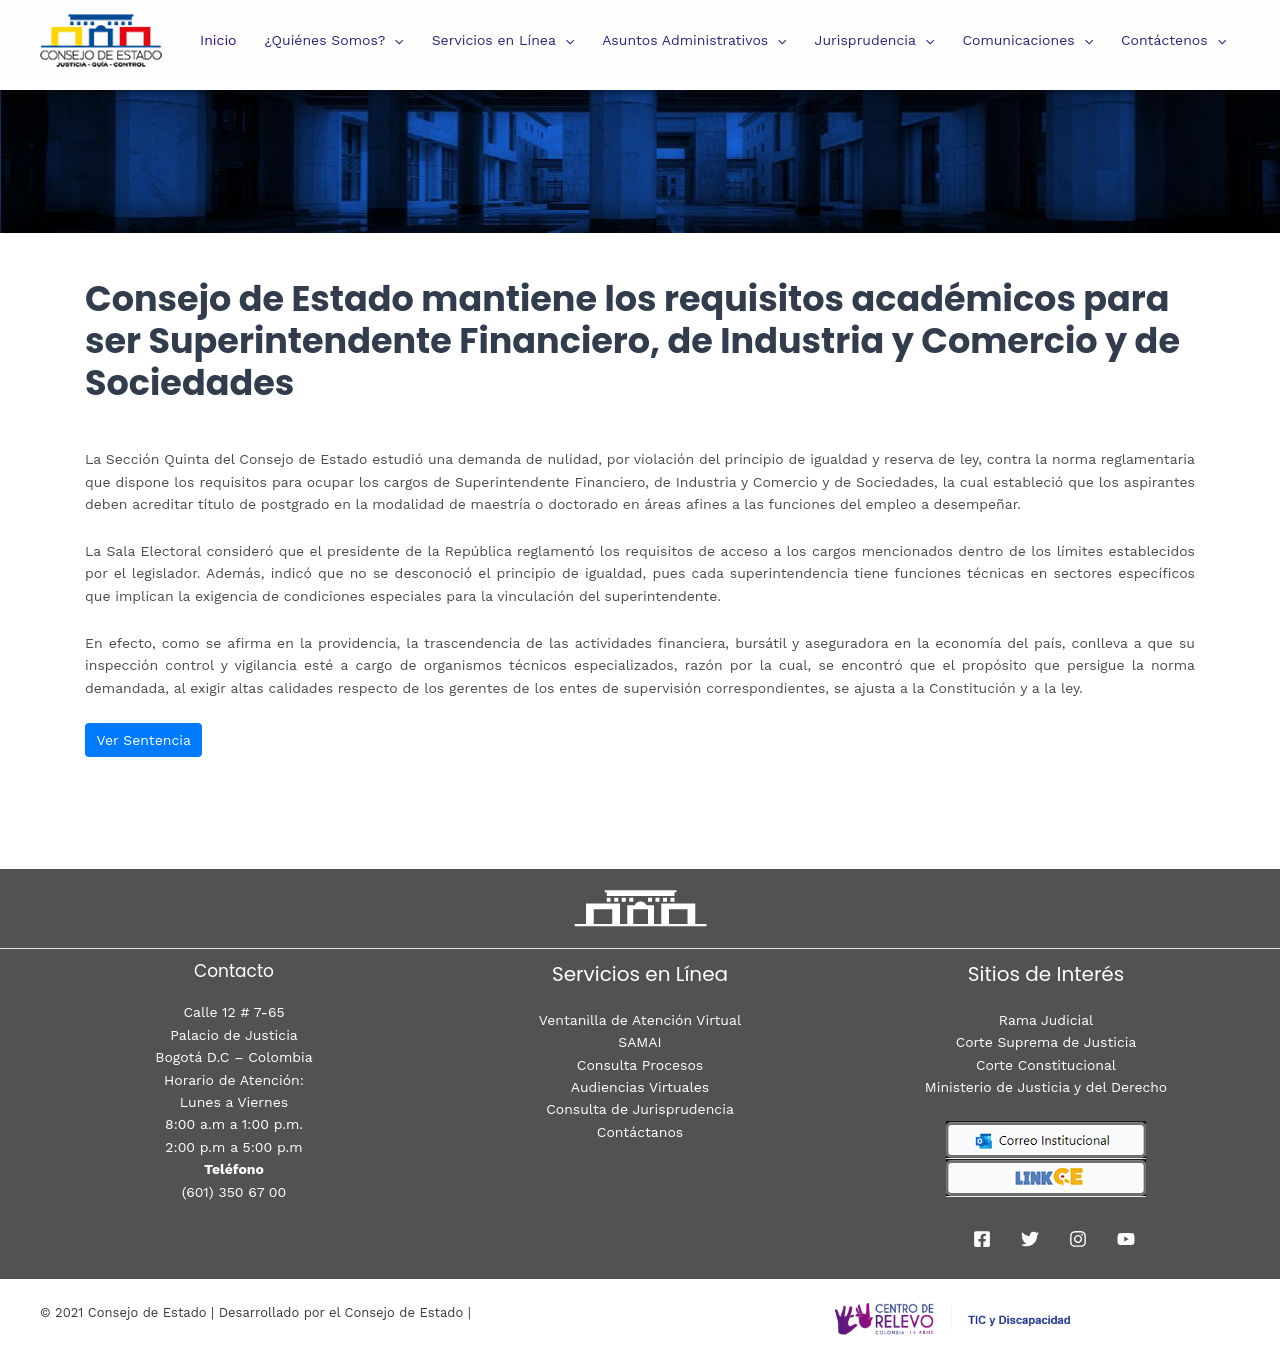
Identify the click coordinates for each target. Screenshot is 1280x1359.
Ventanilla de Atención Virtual (640, 1020)
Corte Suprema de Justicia (1046, 1042)
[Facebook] (982, 1239)
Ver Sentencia (144, 740)
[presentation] (394, 40)
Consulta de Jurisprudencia (640, 1109)
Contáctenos (1173, 40)
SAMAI (639, 1042)
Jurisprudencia (875, 40)
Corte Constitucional (1046, 1065)
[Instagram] (1078, 1239)
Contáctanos (640, 1132)
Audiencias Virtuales (640, 1087)
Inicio (218, 40)
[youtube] (1126, 1239)
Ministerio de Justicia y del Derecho (1046, 1087)
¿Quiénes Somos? (334, 40)
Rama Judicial (1045, 1020)
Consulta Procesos (640, 1065)
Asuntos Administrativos (694, 40)
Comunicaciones (1027, 40)
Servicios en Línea (503, 40)
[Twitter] (1030, 1239)
